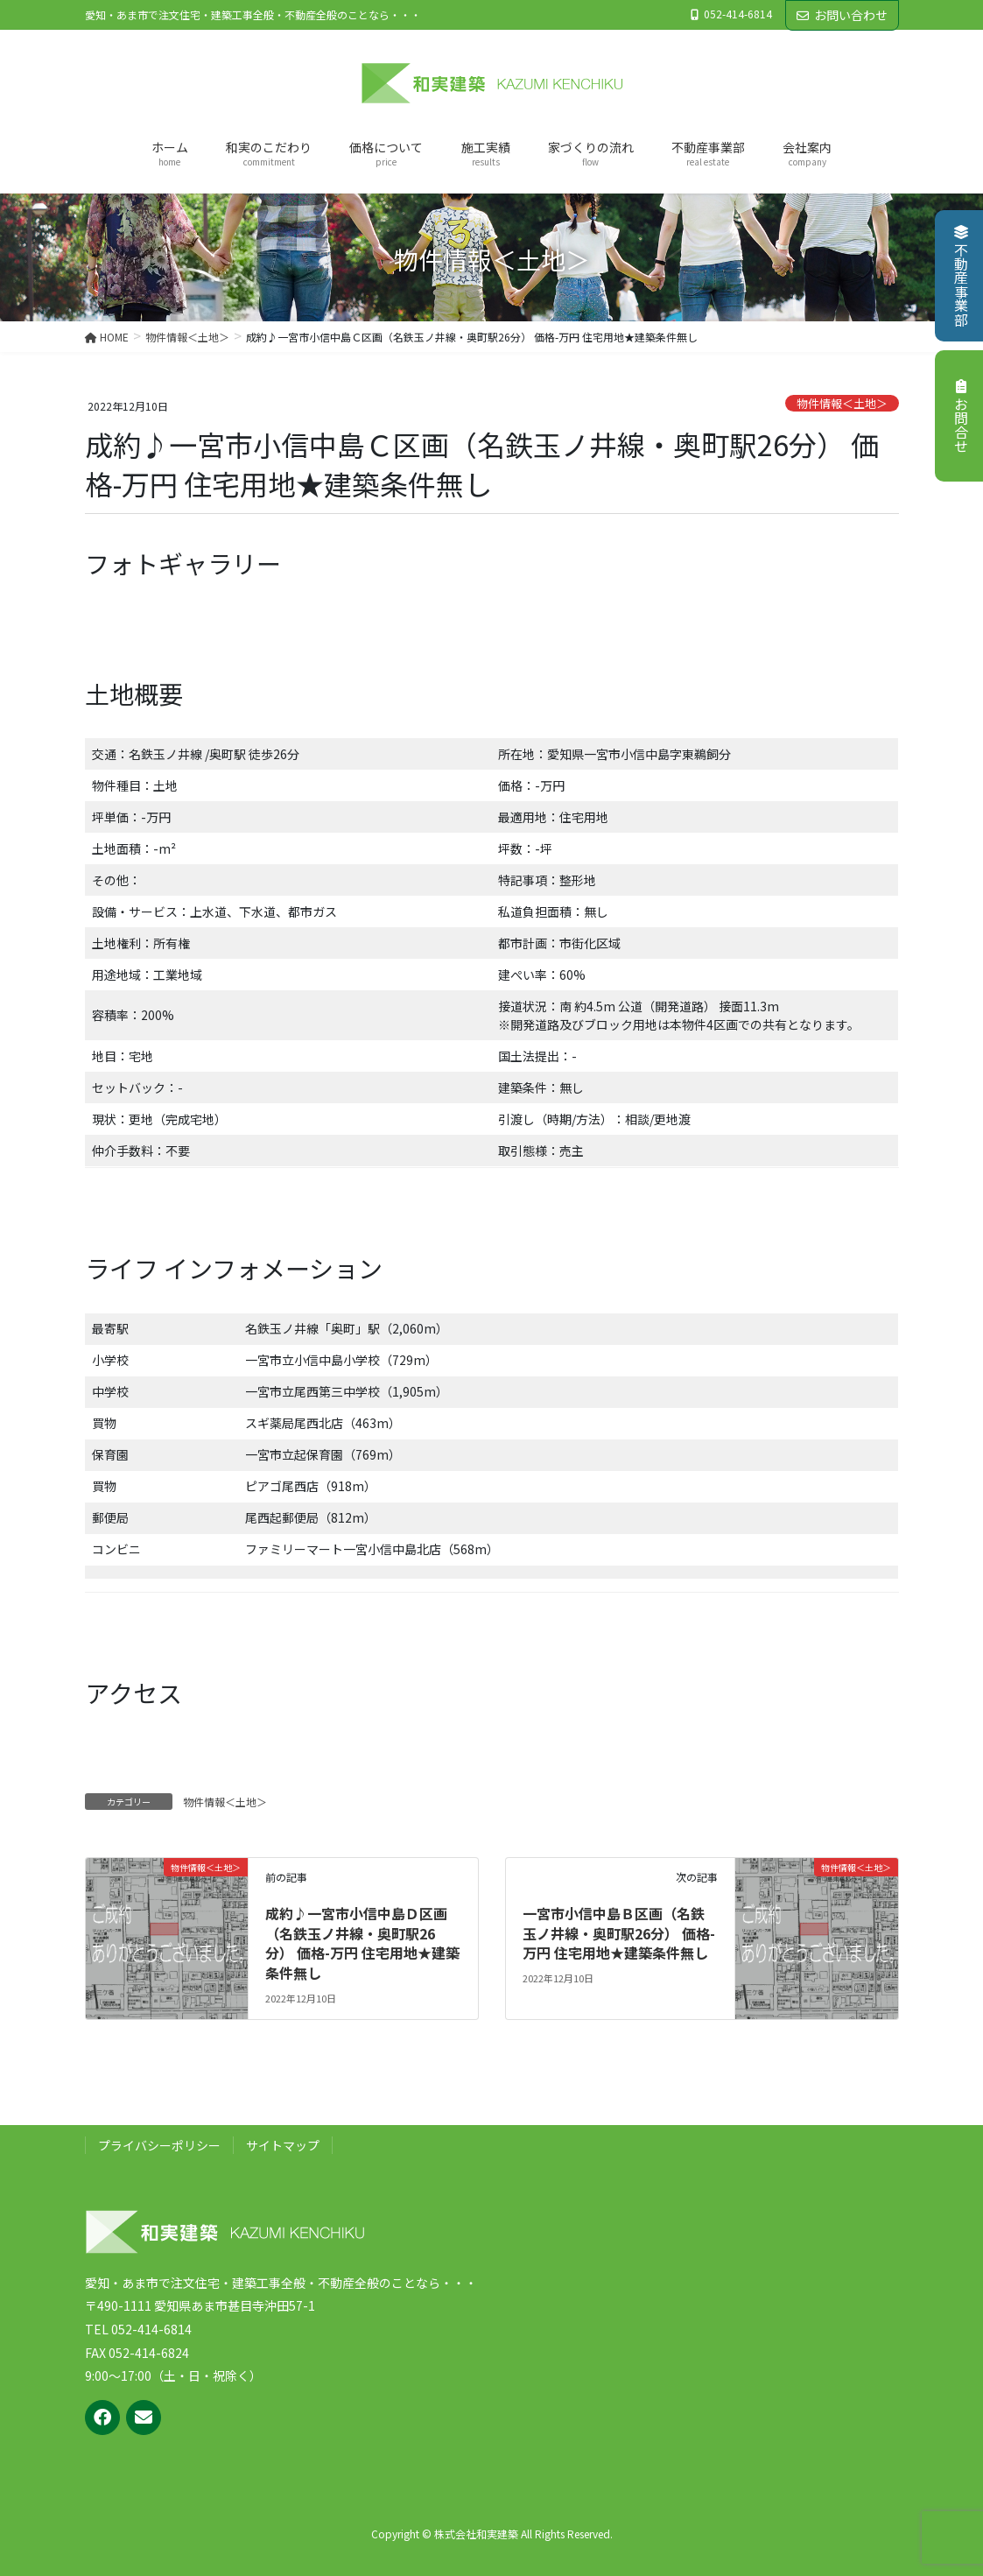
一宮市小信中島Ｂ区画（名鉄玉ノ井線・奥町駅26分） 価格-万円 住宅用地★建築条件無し (619, 1933)
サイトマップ (282, 2145)
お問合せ (961, 416)
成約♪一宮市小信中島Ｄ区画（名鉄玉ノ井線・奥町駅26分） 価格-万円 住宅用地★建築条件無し (362, 1942)
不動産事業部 (961, 276)
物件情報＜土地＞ (842, 403)
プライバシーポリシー (159, 2145)
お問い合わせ (842, 15)
